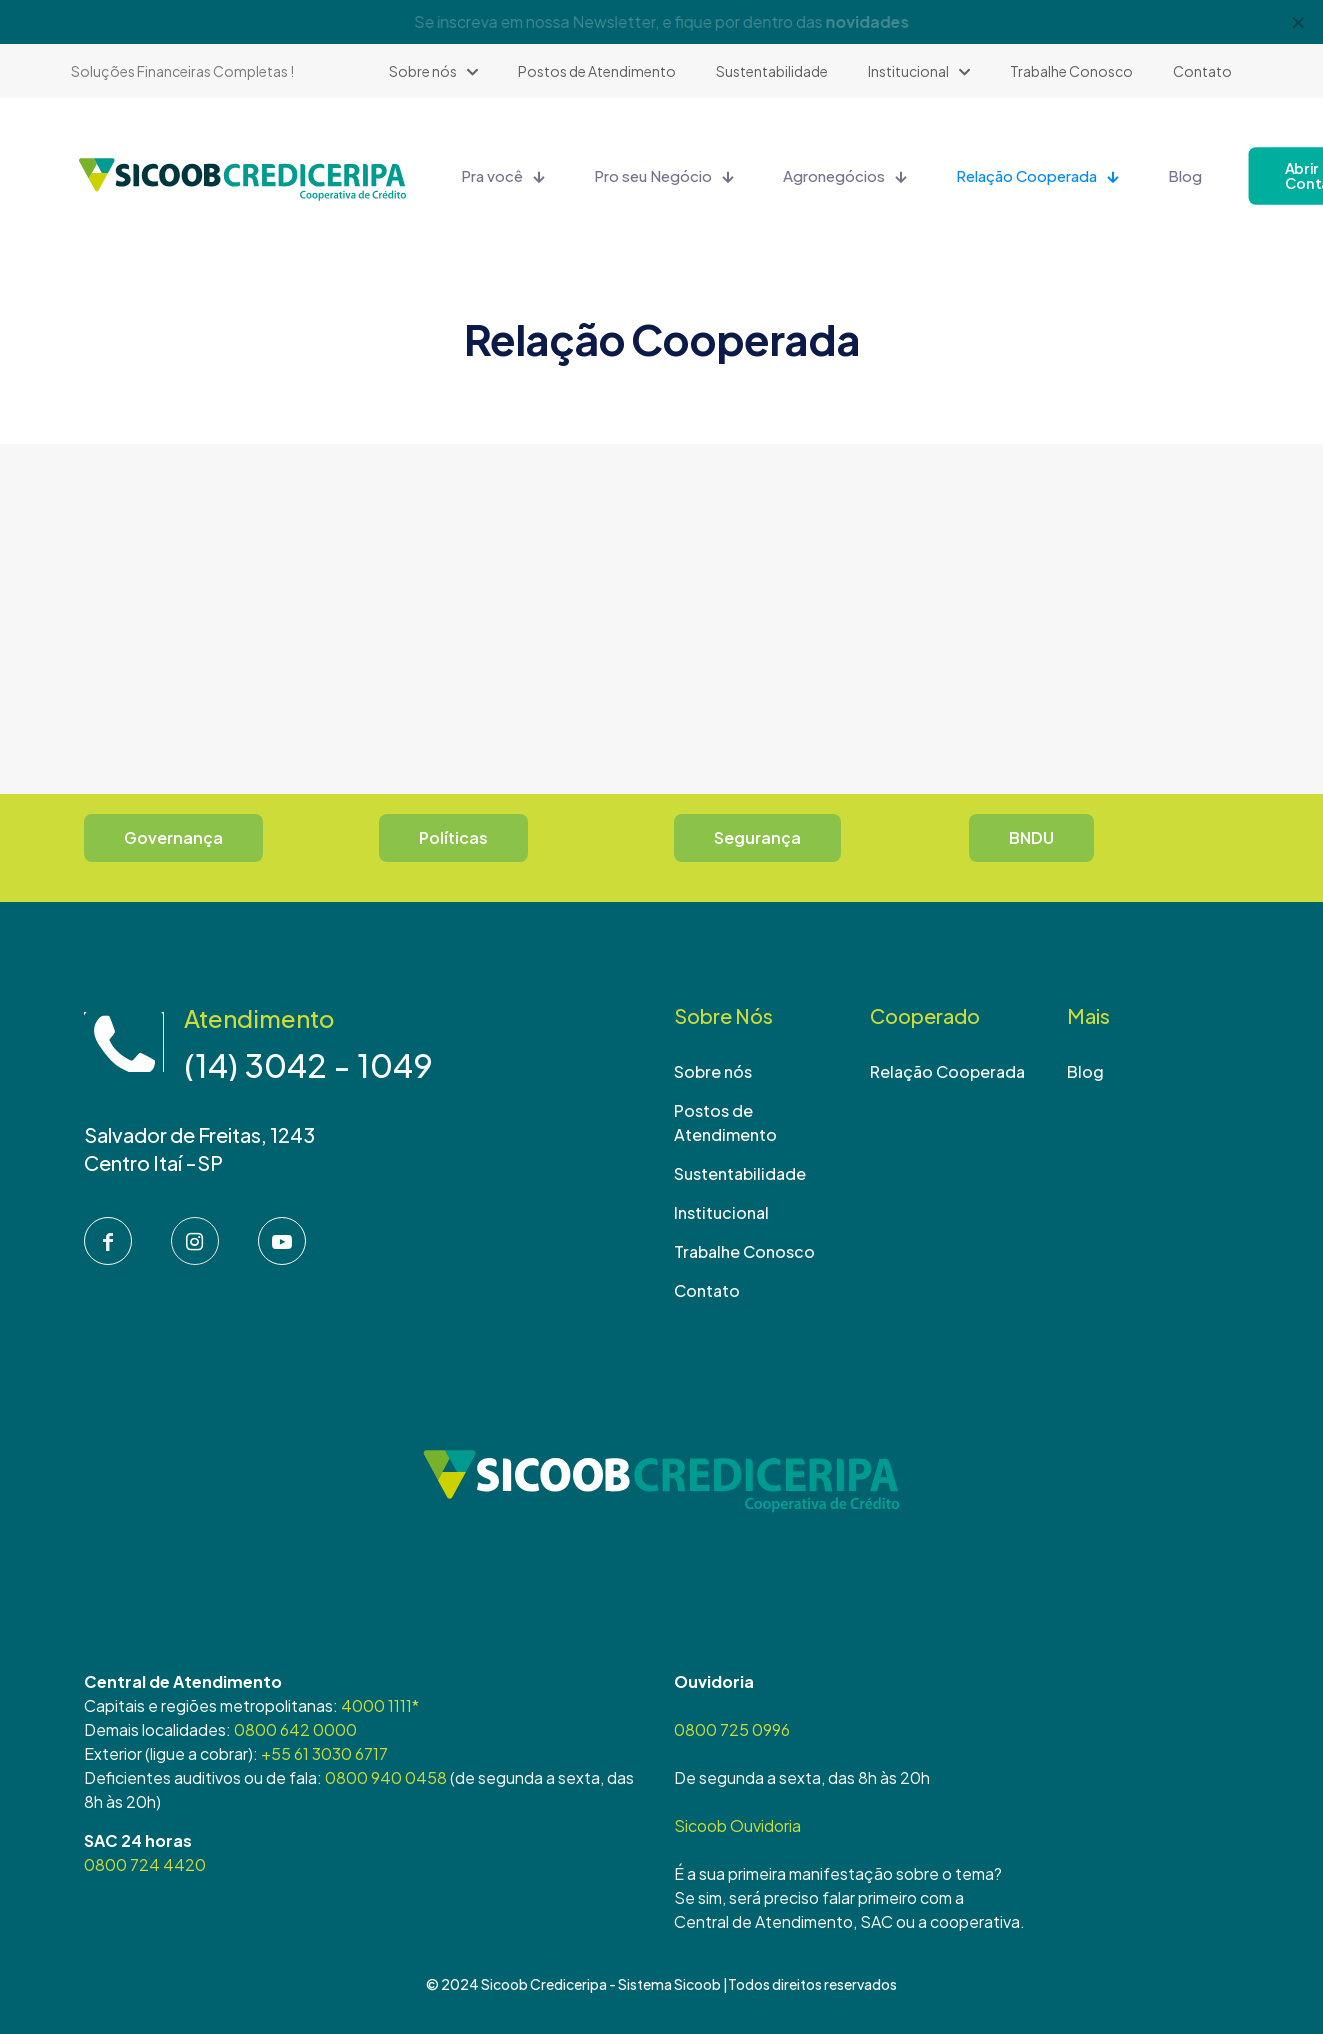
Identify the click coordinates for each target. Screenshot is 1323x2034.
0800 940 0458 (386, 1777)
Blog (1085, 1071)
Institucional (721, 1212)
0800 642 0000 (295, 1729)
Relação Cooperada (947, 1071)
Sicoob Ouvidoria (737, 1825)
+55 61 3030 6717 (324, 1753)
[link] (662, 1488)
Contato (707, 1290)
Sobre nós (713, 1071)
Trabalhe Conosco (744, 1251)
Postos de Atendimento (725, 1122)
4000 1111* (380, 1705)
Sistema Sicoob (669, 1984)
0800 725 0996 (732, 1729)
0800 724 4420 (145, 1864)
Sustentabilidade (740, 1173)
